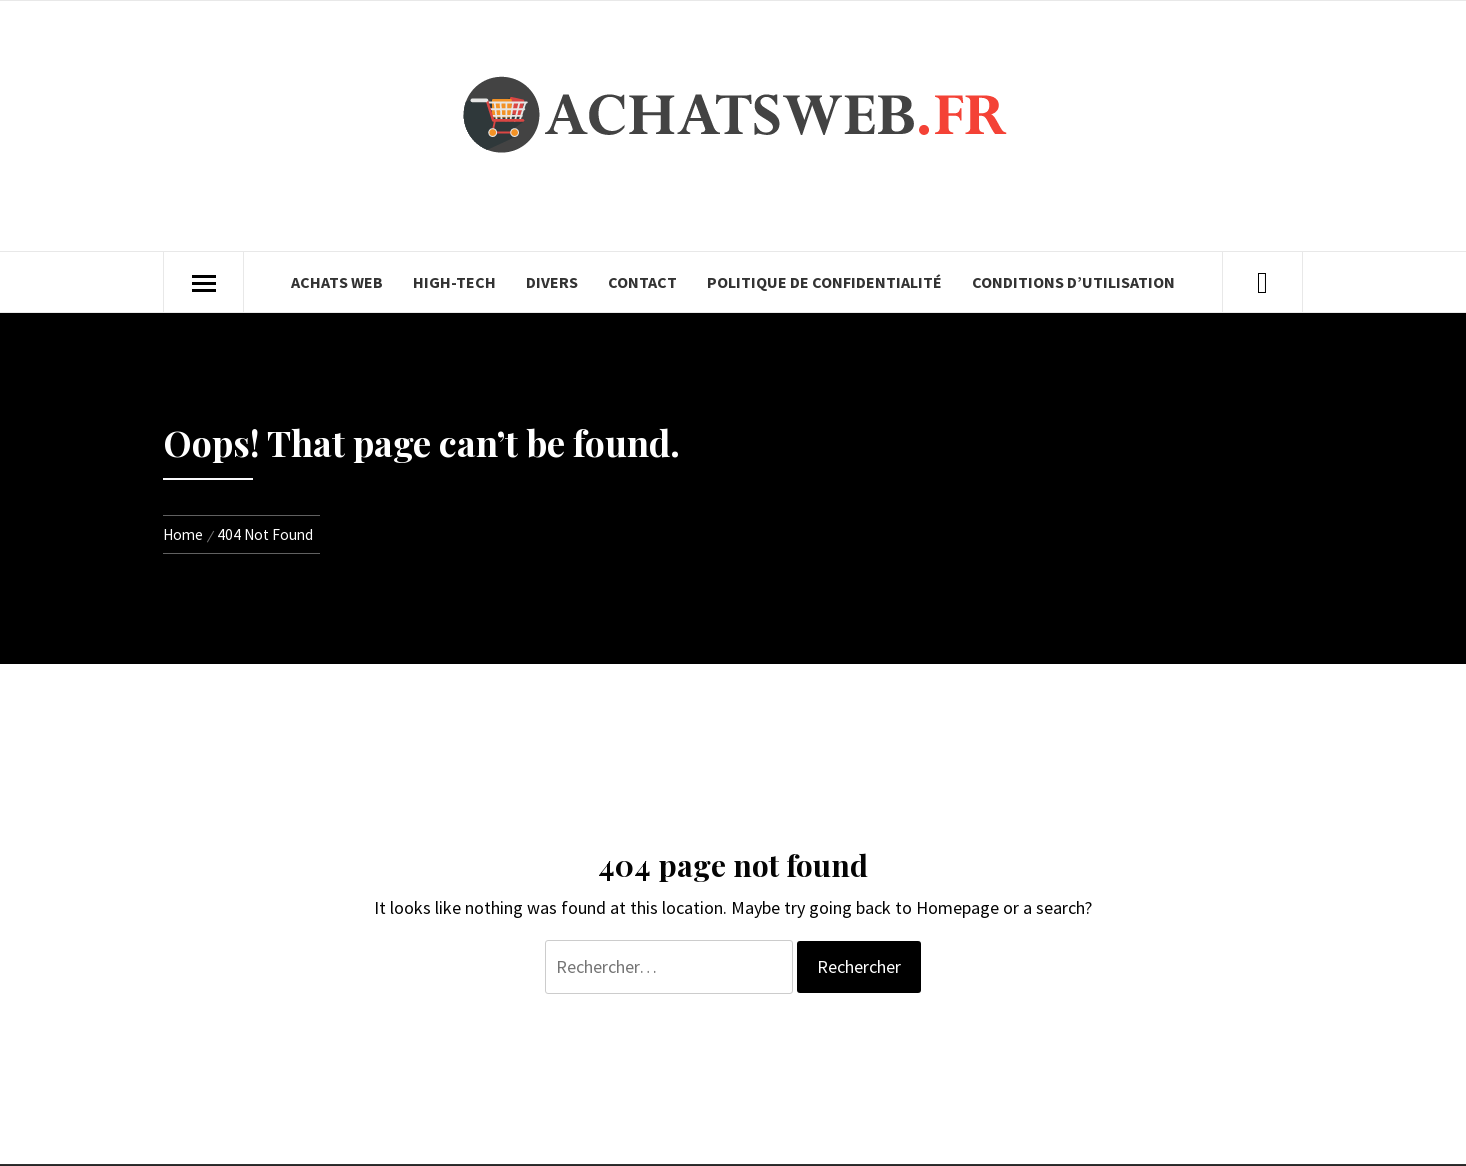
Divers (552, 282)
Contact (642, 282)
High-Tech (454, 282)
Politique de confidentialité (824, 282)
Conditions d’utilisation (1073, 282)
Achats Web (337, 282)
